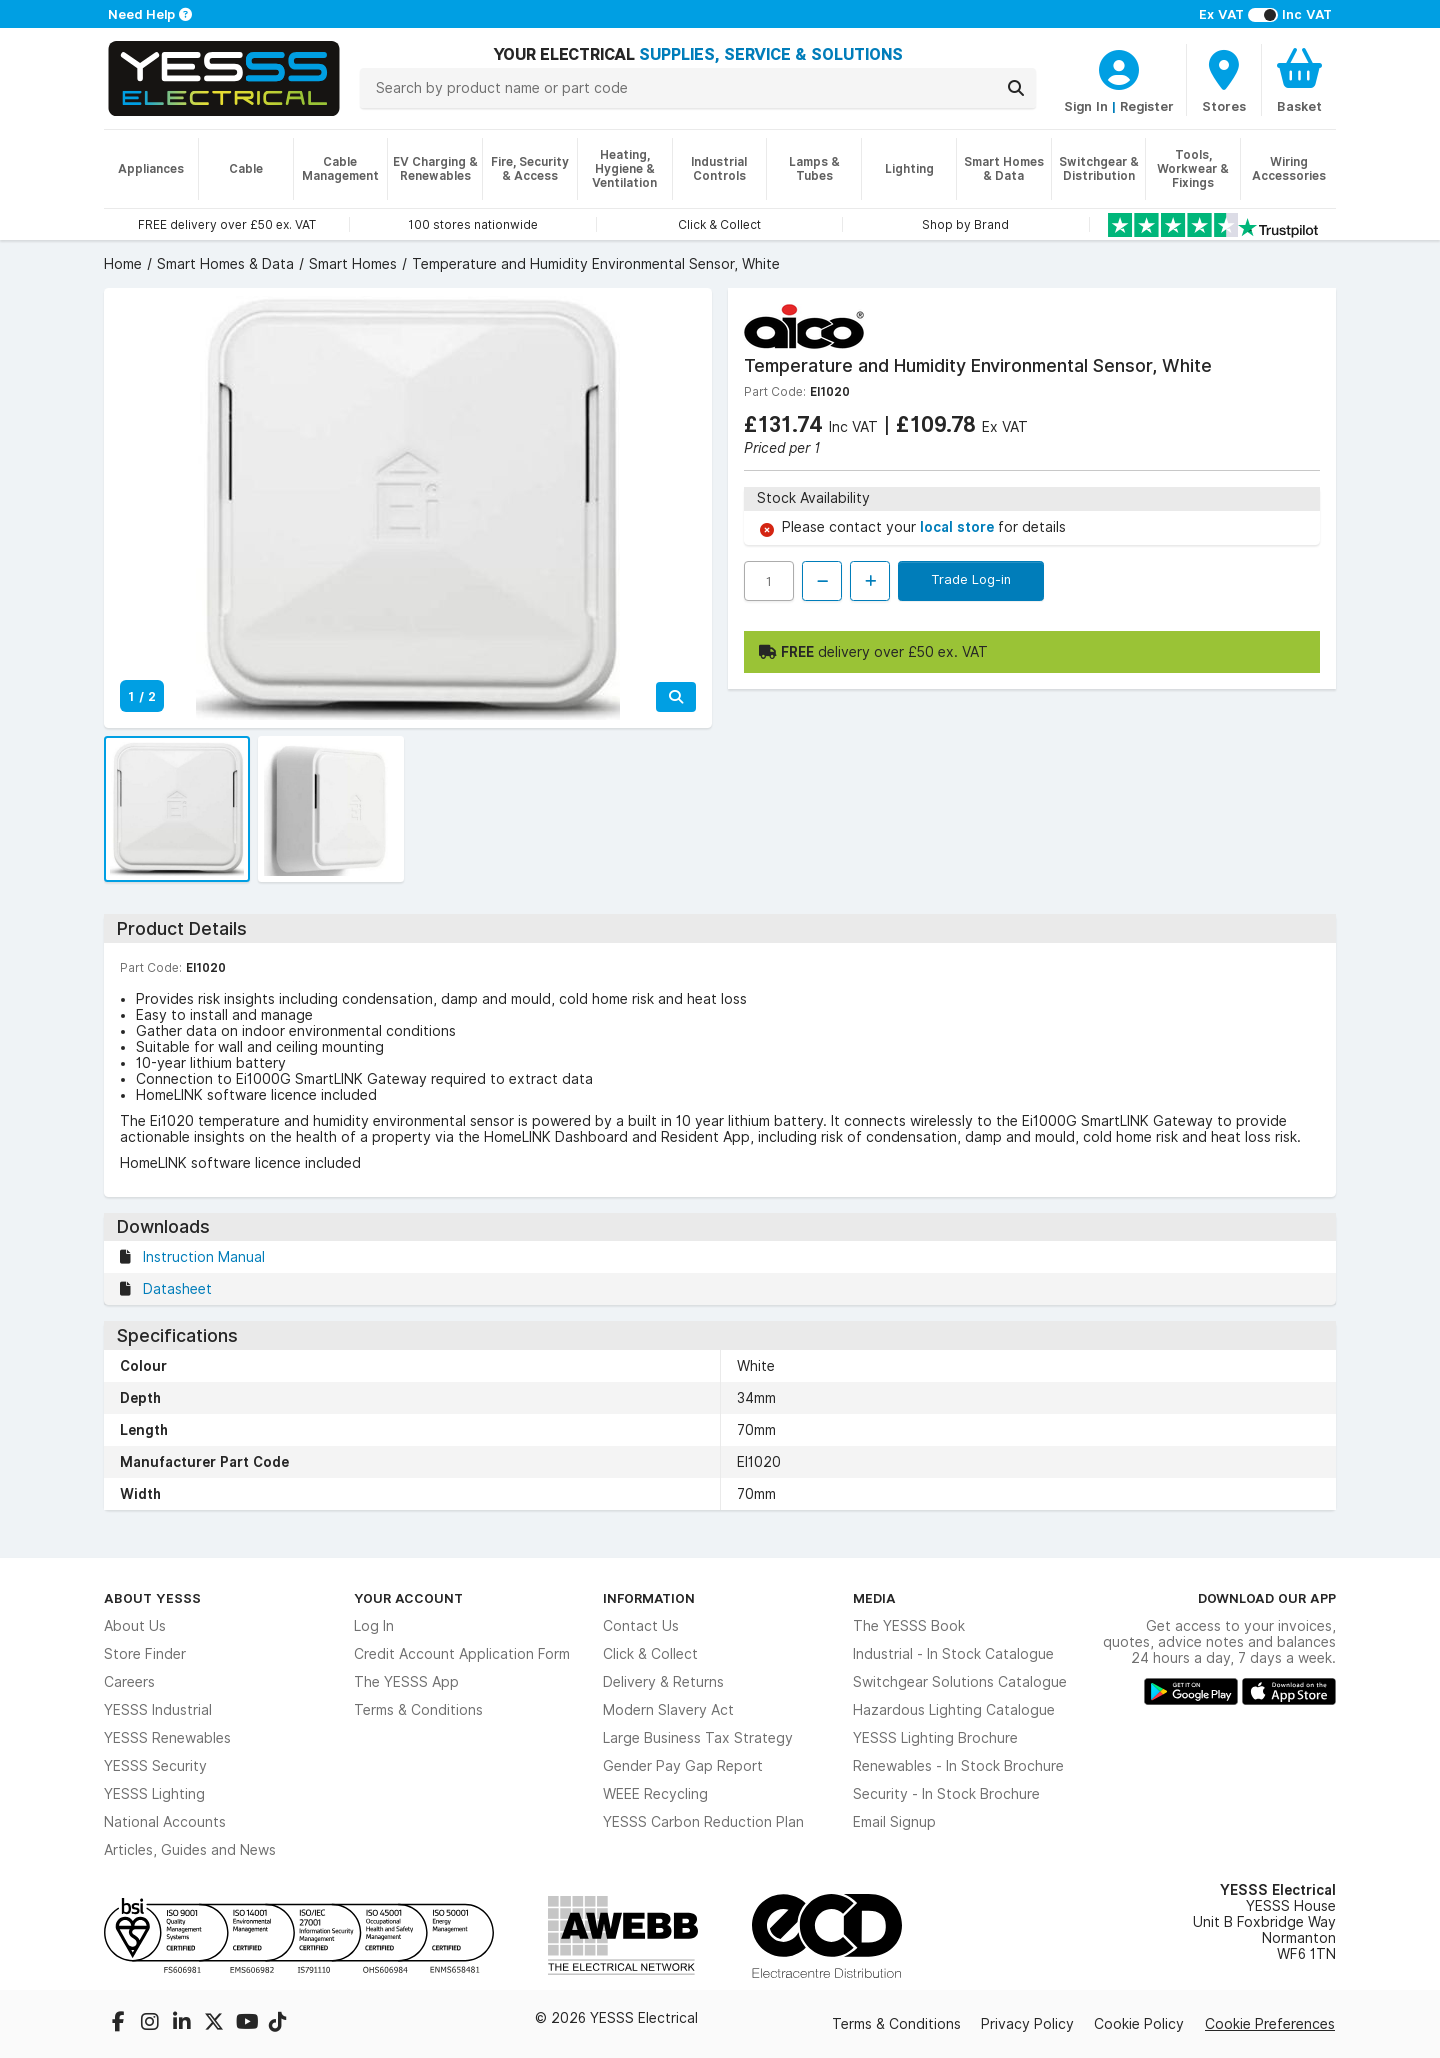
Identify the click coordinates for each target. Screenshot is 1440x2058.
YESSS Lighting (154, 1794)
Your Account (408, 1598)
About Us (135, 1626)
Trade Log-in (971, 579)
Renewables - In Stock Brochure (958, 1766)
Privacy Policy (1027, 2024)
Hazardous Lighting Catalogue (954, 1710)
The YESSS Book (909, 1626)
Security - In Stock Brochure (946, 1794)
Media (874, 1598)
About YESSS (152, 1598)
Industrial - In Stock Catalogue (953, 1654)
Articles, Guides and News (190, 1850)
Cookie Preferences (1270, 2024)
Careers (129, 1682)
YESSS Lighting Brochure (935, 1738)
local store (959, 527)
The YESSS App (406, 1682)
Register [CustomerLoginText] (1147, 106)
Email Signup (894, 1822)
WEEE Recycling (655, 1794)
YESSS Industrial (158, 1710)
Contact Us (641, 1626)
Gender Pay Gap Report (683, 1766)
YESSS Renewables (167, 1738)
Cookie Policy (1139, 2024)
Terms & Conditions (418, 1710)
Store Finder (145, 1654)
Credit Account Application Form (462, 1654)
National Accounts (165, 1822)
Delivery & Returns (663, 1682)
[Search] (1016, 88)
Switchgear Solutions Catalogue (960, 1682)
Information (649, 1598)
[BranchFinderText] (1224, 80)
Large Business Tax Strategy (698, 1738)
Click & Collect (650, 1654)
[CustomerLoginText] (1119, 67)
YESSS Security (155, 1766)
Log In (374, 1626)
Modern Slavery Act (668, 1710)
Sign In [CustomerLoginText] (1086, 106)
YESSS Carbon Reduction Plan (703, 1822)
